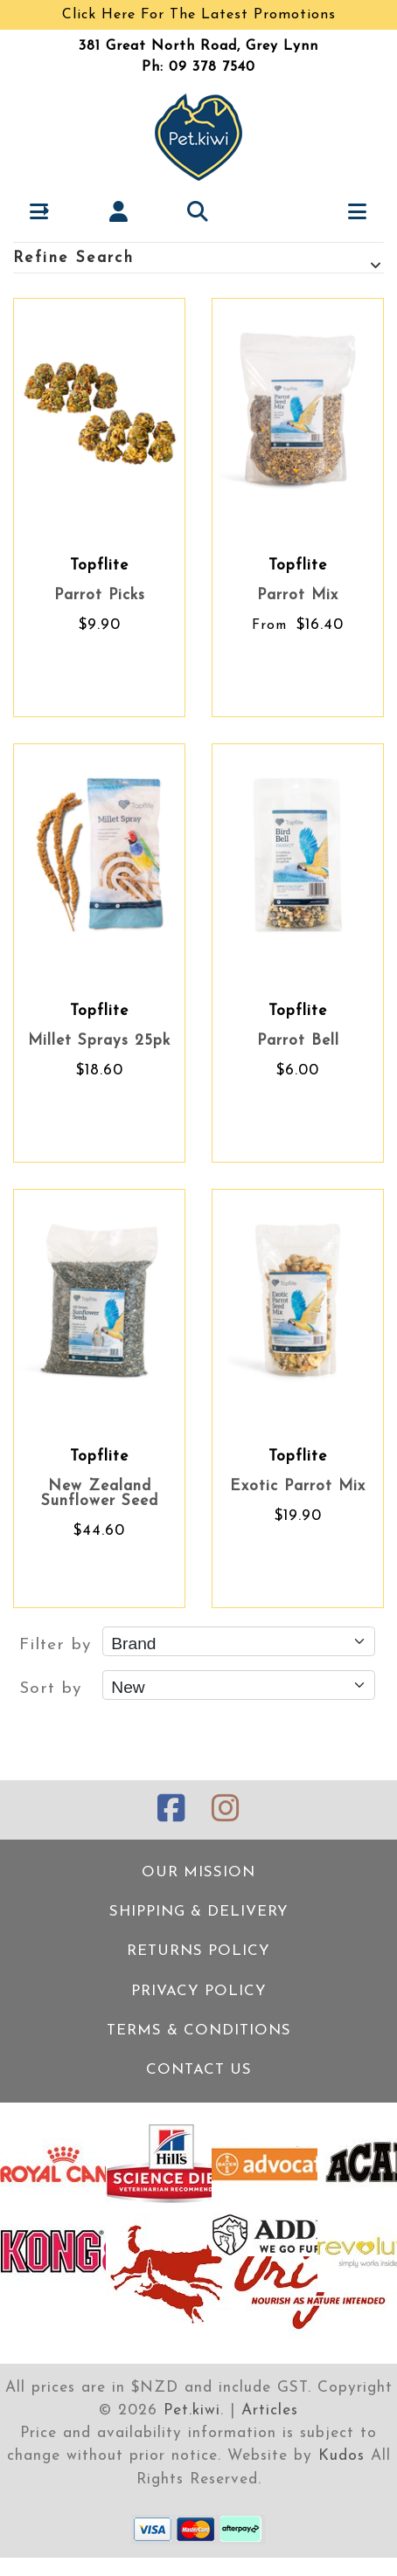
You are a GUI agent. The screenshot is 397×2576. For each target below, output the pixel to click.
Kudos (341, 2455)
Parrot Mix (297, 595)
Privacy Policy (199, 1991)
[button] (40, 211)
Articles (269, 2410)
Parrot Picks (99, 595)
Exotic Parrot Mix (298, 1486)
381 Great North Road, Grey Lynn (198, 46)
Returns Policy (198, 1951)
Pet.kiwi (192, 2410)
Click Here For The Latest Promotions (199, 15)
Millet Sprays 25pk (99, 1040)
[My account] (119, 211)
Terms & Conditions (199, 2030)
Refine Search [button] (198, 260)
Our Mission (198, 1872)
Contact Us (199, 2069)
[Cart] (277, 211)
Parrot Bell (298, 1040)
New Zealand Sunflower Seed (99, 1494)
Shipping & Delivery (199, 1911)
